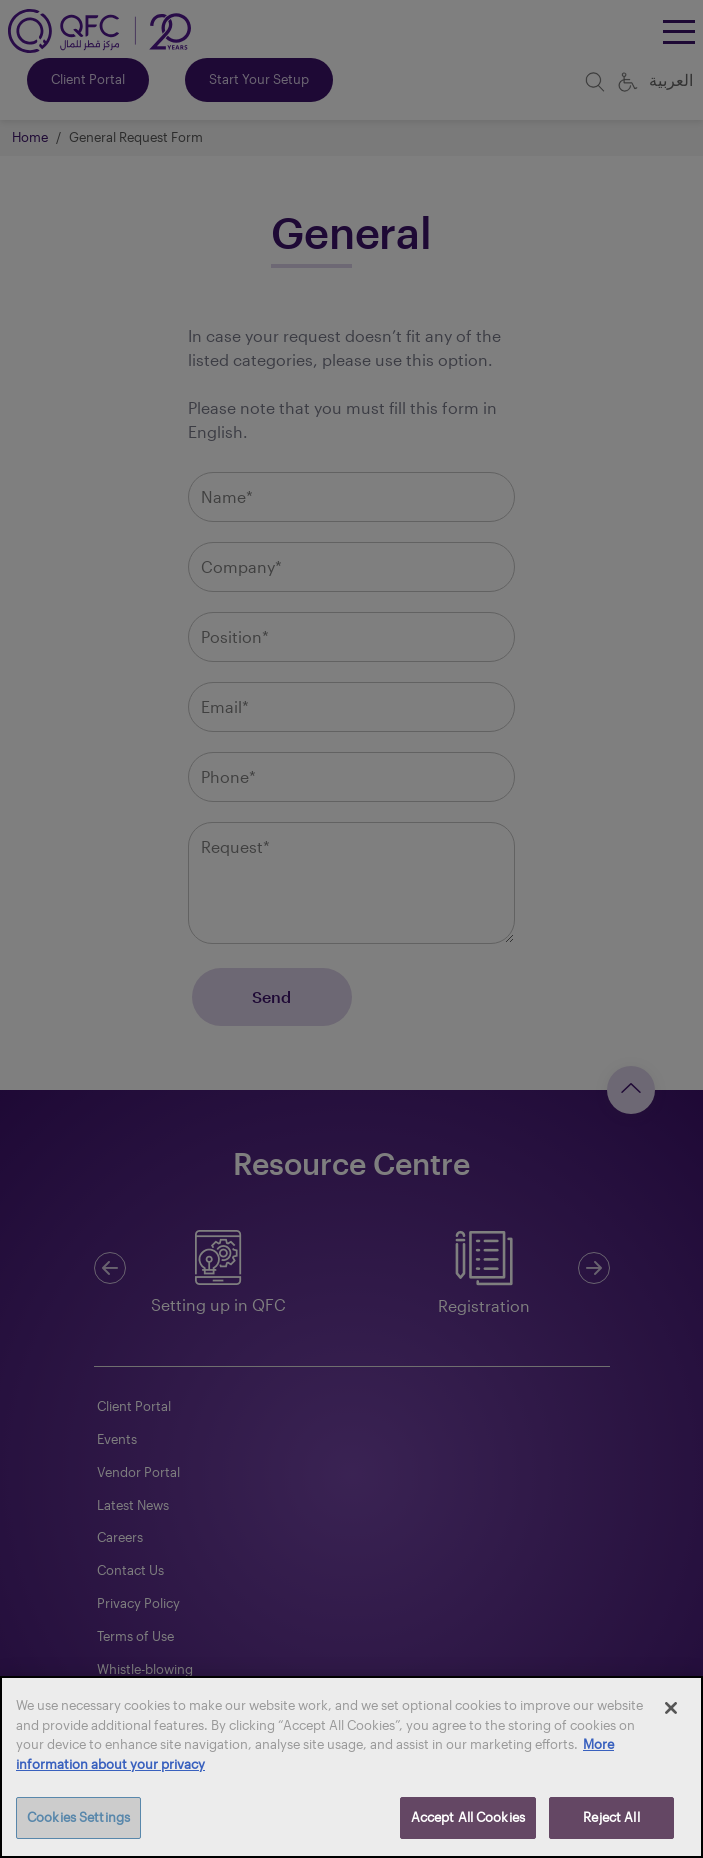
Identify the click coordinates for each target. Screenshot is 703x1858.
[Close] (671, 1708)
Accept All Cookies (468, 1817)
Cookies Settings (78, 1817)
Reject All (611, 1817)
